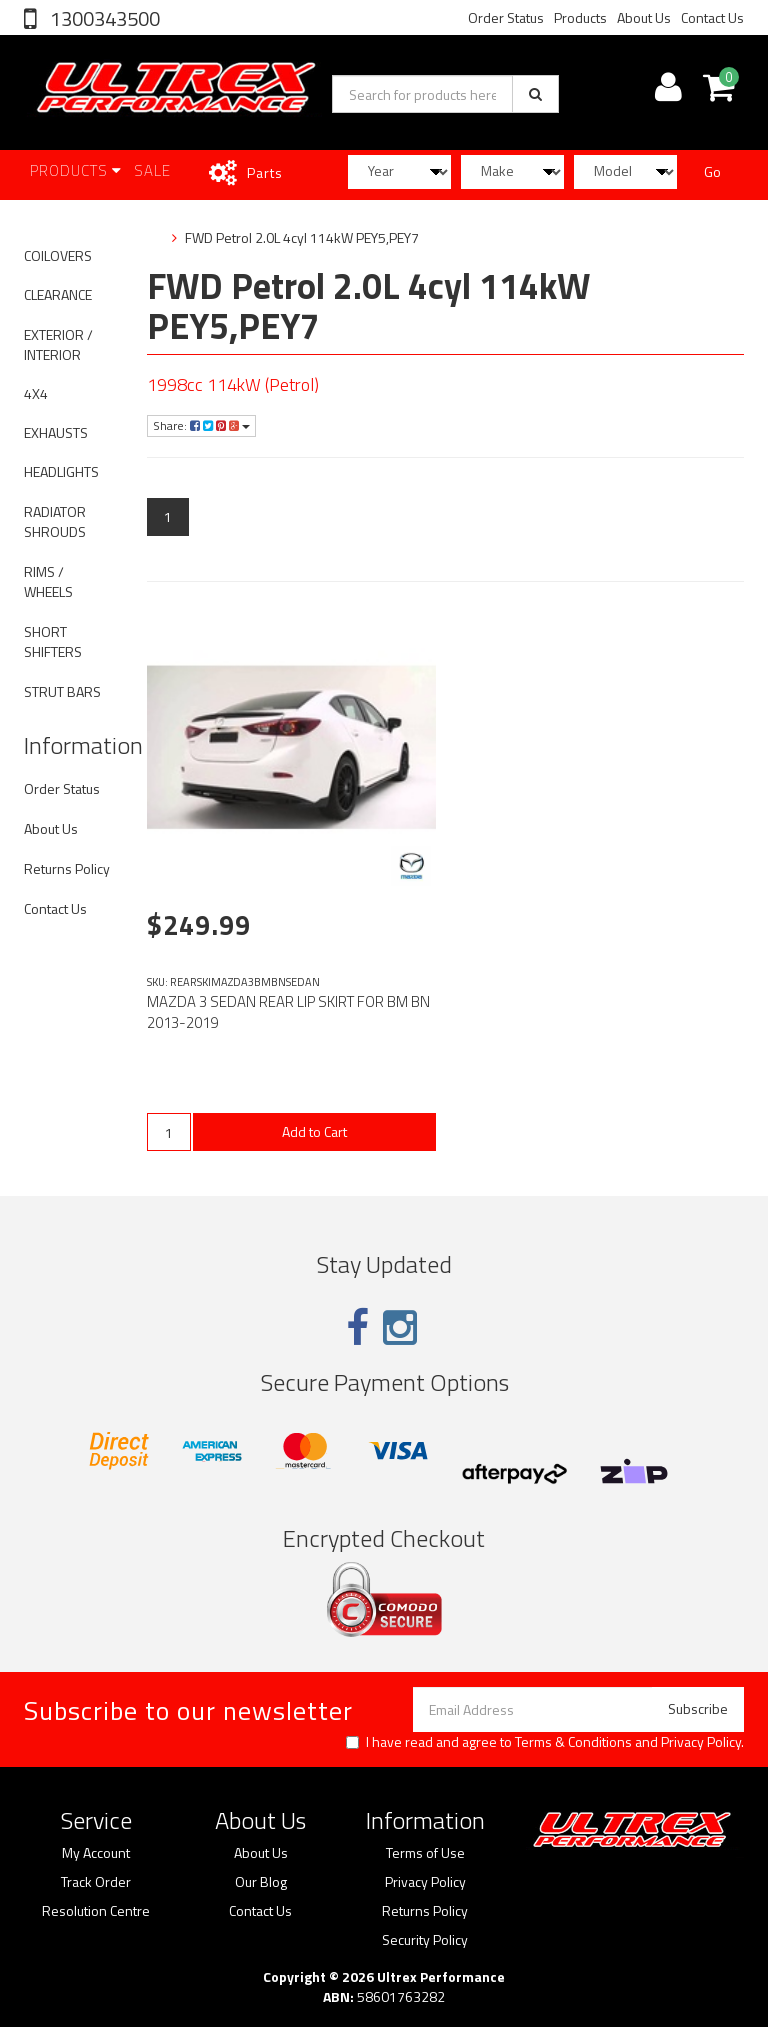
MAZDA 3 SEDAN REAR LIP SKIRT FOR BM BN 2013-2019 (288, 1012)
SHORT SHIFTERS (53, 641)
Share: (201, 425)
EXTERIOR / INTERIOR (58, 344)
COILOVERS (58, 255)
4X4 (36, 393)
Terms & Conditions (573, 1741)
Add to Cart (314, 1131)
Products (580, 17)
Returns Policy (67, 868)
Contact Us (712, 17)
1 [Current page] (168, 516)
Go (712, 171)
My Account (96, 1853)
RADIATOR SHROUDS (55, 521)
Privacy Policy (701, 1741)
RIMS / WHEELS (48, 581)
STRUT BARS (62, 691)
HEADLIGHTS (61, 471)
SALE (152, 170)
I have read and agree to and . (545, 1742)
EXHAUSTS (56, 432)
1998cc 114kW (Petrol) (233, 384)
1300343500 (103, 18)
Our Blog (261, 1882)
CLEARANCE (58, 294)
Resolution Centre (96, 1911)
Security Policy (425, 1940)
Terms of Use (425, 1853)
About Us (644, 17)
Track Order (96, 1882)
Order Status (506, 17)
